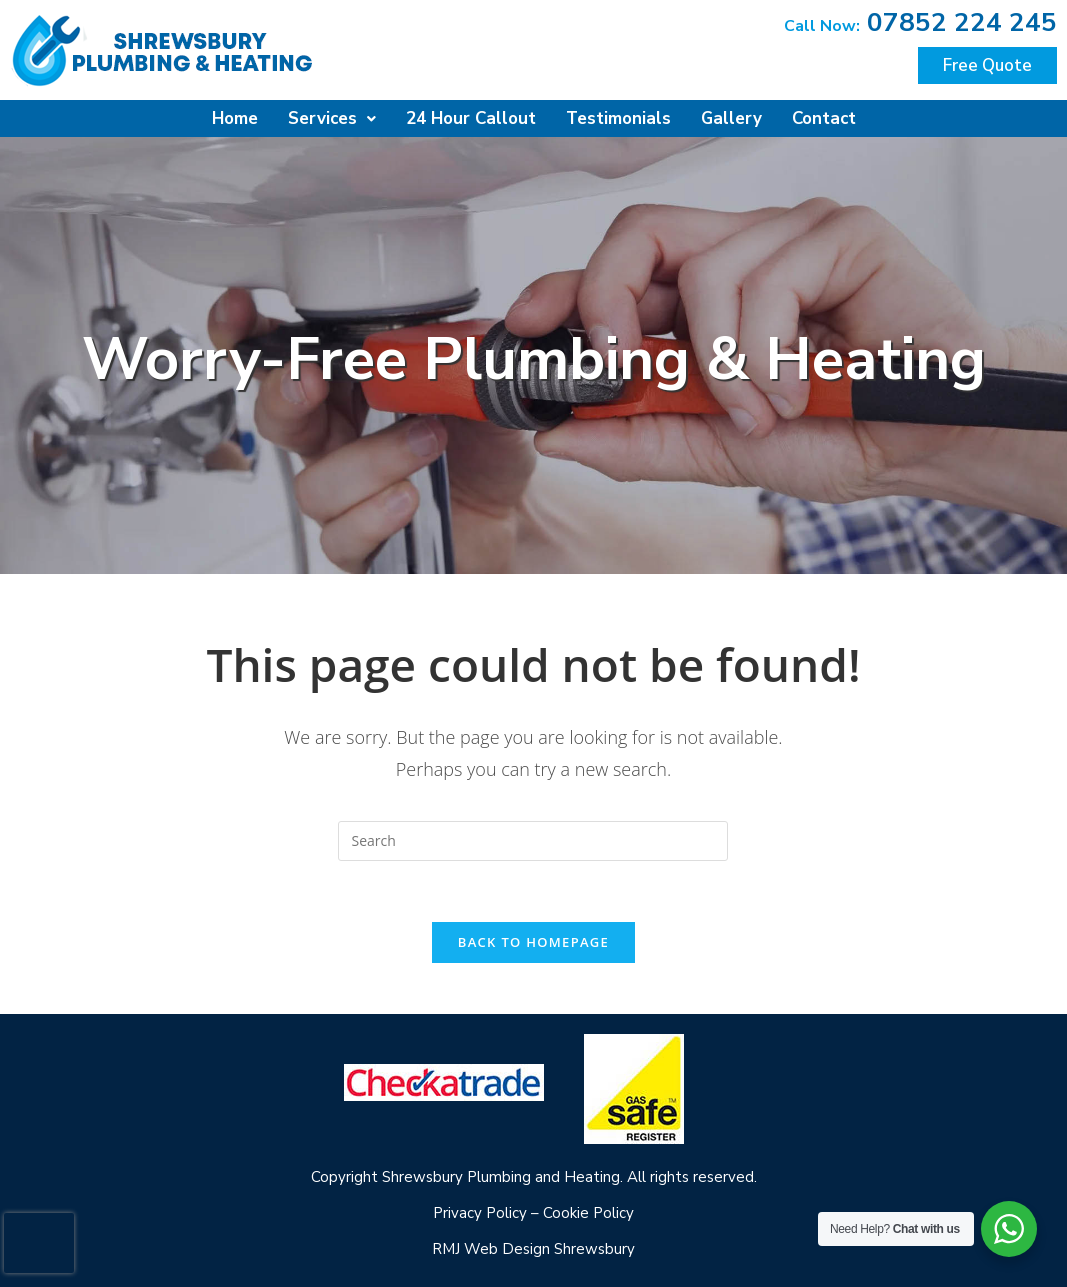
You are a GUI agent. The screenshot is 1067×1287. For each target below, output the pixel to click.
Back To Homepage (533, 942)
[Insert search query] (533, 841)
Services (332, 118)
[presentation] (39, 1243)
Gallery (731, 118)
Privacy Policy (480, 1213)
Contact (824, 118)
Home (235, 118)
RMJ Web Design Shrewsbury (533, 1249)
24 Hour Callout (471, 118)
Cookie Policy (588, 1213)
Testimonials (618, 118)
